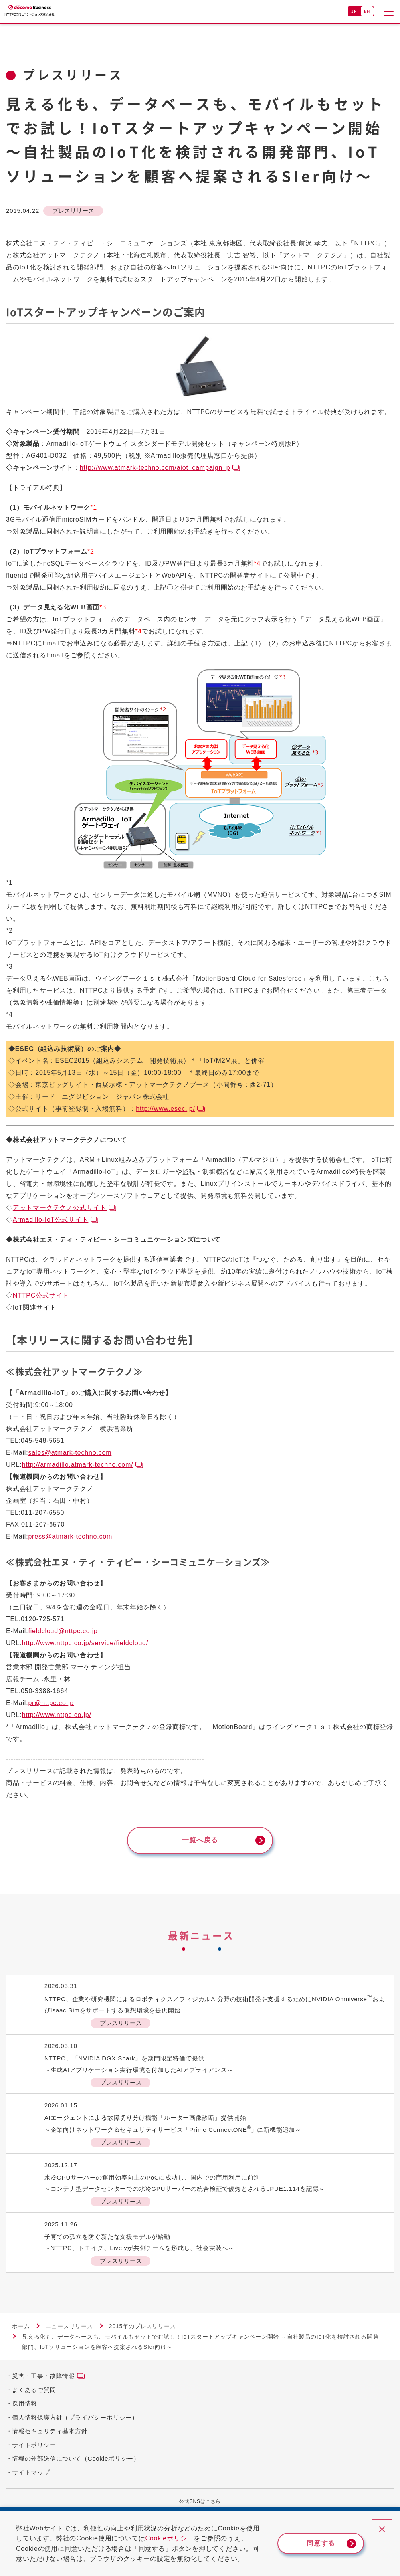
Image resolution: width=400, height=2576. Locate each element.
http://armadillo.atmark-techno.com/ (77, 1464)
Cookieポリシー (176, 2538)
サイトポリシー (34, 2449)
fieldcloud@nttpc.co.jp (62, 1631)
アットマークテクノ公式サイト (60, 1207)
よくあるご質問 (34, 2394)
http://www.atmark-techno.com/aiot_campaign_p (155, 467)
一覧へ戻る (200, 1842)
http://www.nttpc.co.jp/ (56, 1714)
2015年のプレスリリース (142, 2330)
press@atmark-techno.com (70, 1536)
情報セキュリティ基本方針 (50, 2435)
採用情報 (24, 2408)
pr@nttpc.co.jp (51, 1703)
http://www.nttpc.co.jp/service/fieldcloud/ (85, 1643)
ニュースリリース (69, 2330)
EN (367, 11)
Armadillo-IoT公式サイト (51, 1219)
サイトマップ (31, 2476)
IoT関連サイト (35, 1307)
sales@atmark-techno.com (69, 1452)
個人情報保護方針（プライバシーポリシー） (75, 2421)
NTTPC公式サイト (41, 1295)
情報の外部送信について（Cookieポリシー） (76, 2463)
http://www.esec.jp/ (165, 1108)
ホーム (21, 2330)
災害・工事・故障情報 (43, 2380)
